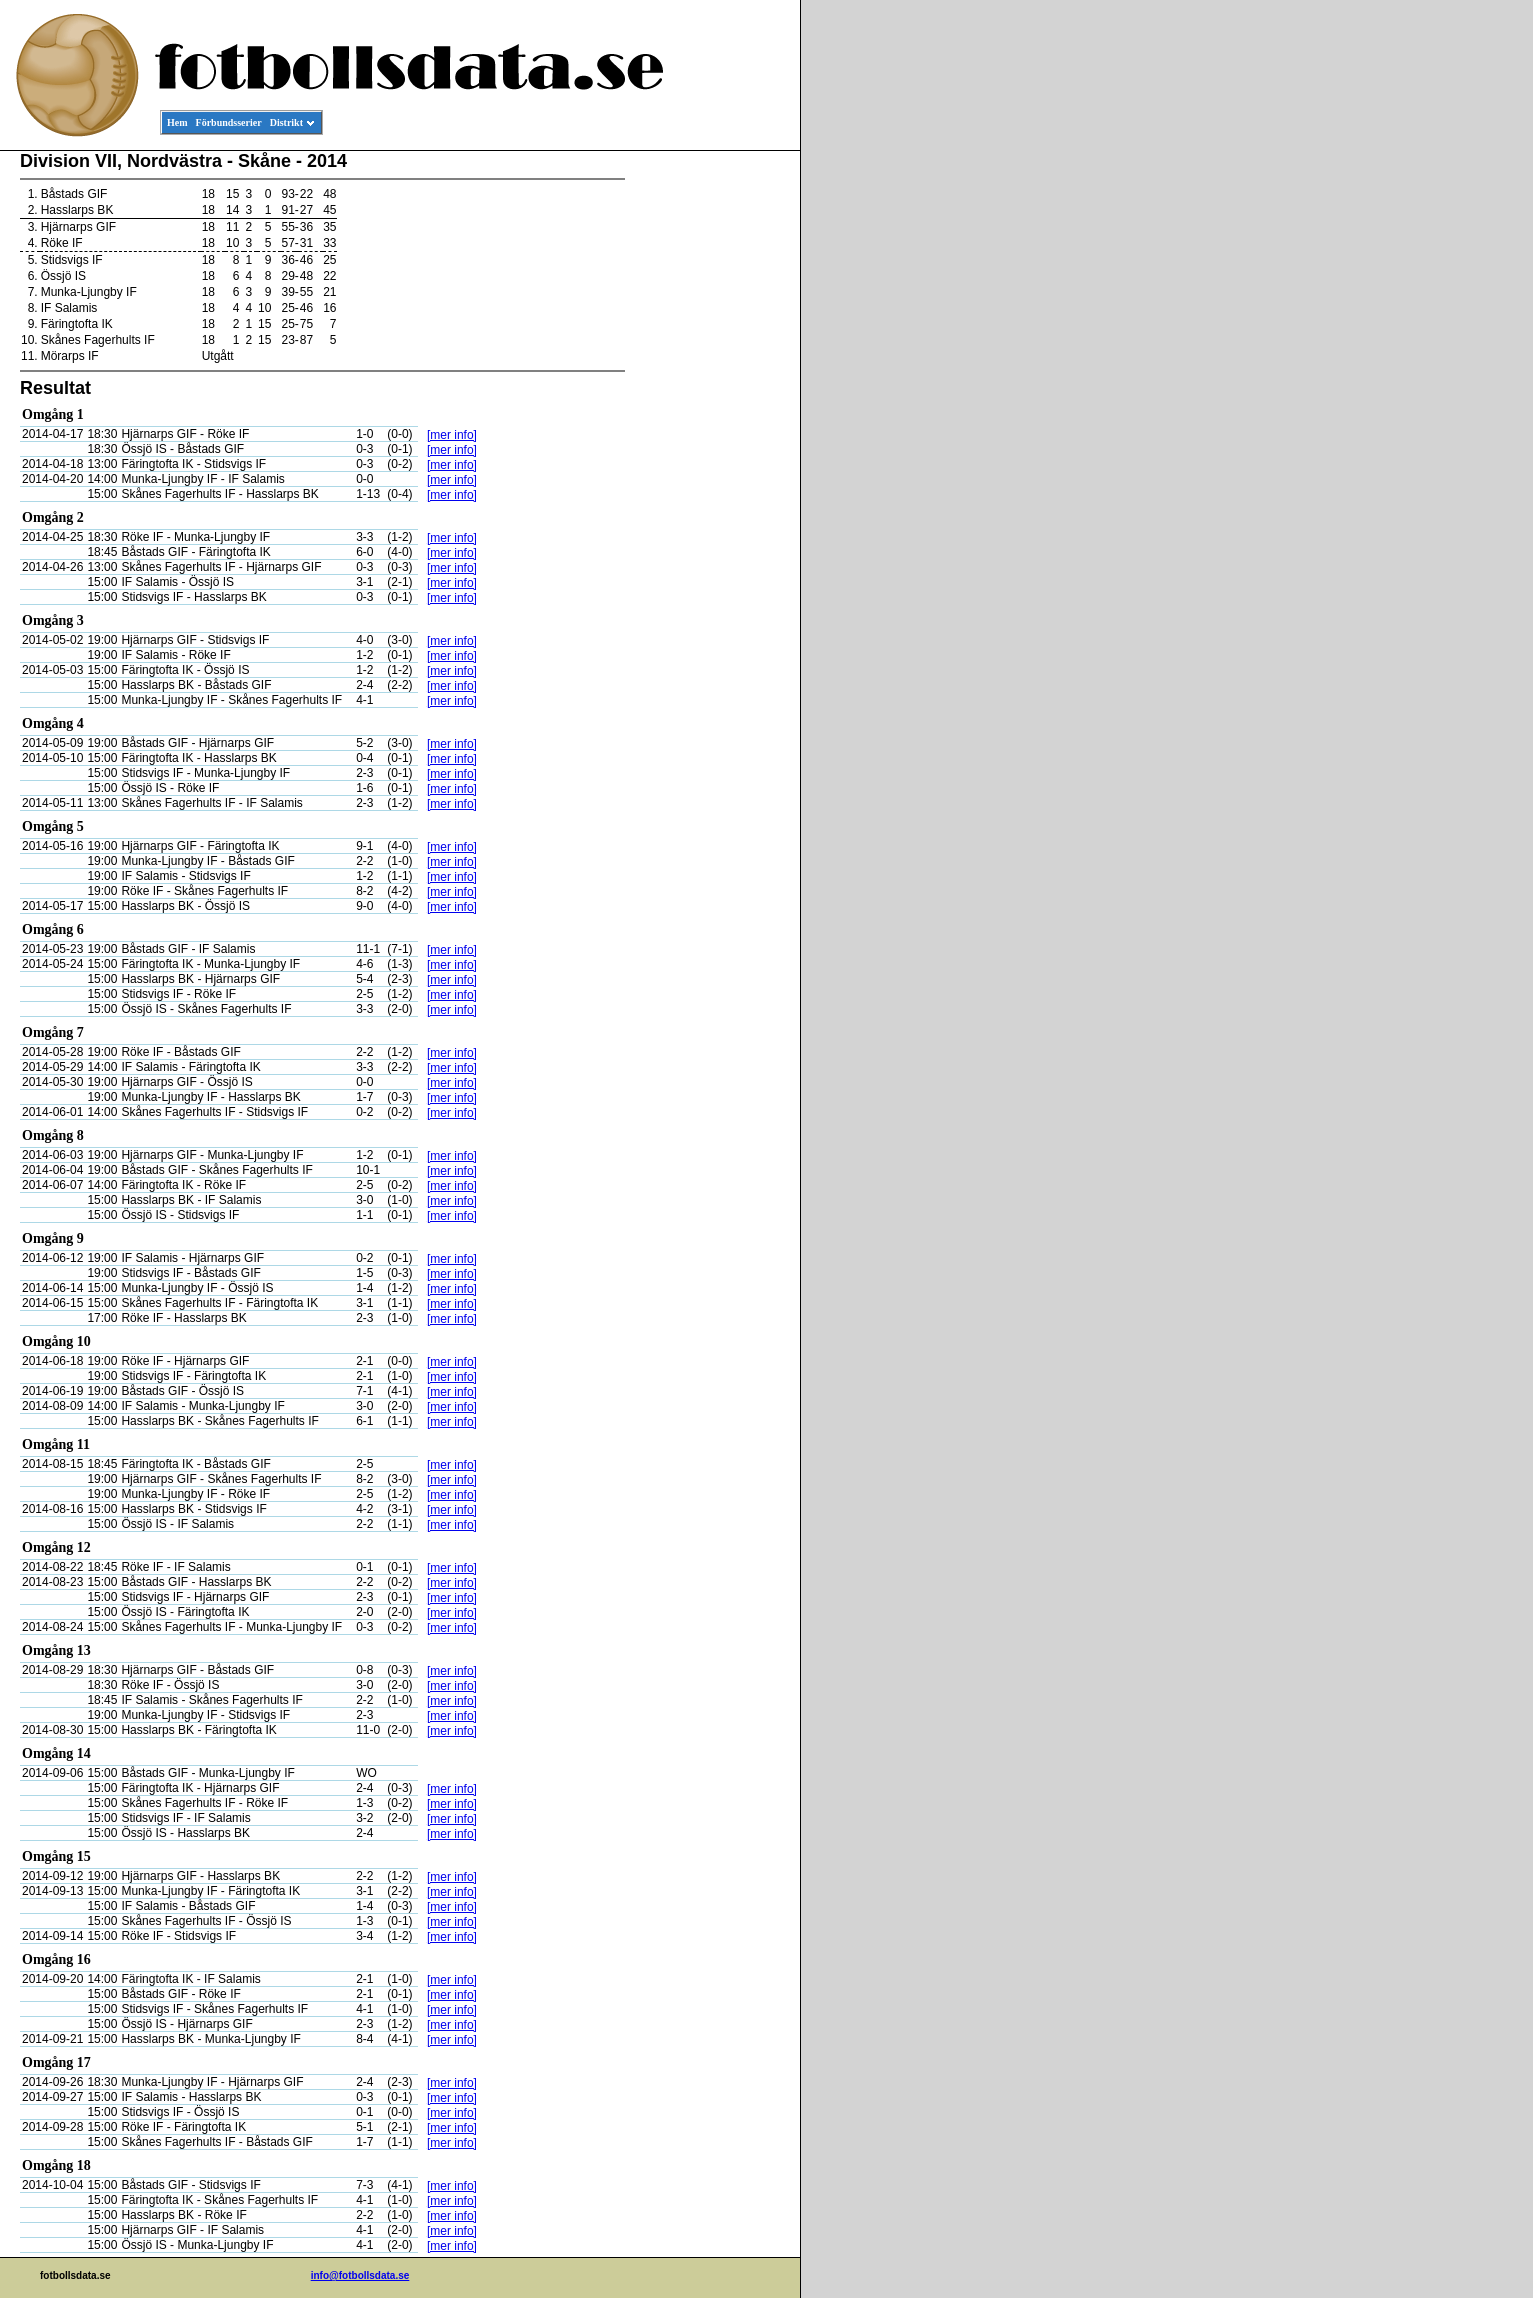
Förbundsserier (229, 122)
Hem (177, 122)
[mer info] (452, 435)
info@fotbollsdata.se (360, 2275)
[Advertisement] (710, 456)
